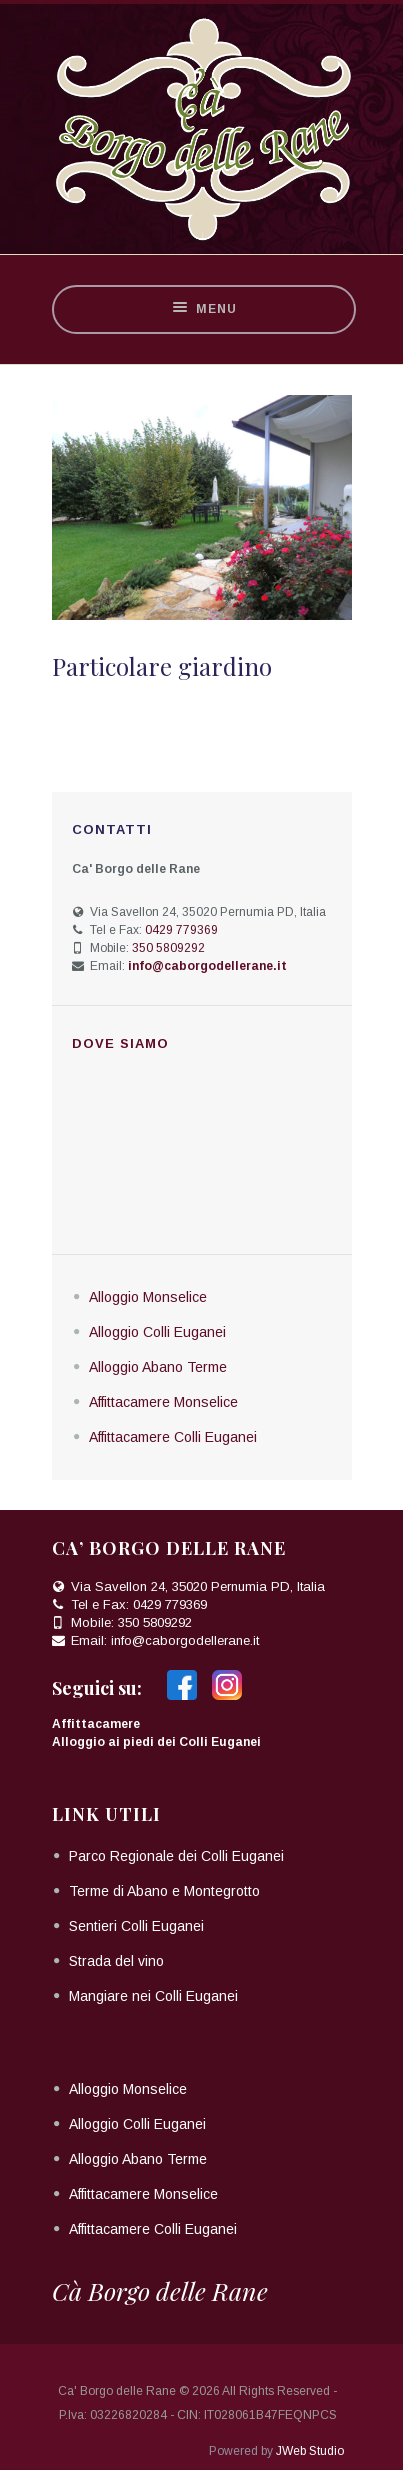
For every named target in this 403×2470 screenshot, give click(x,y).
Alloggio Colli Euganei (157, 1332)
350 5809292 (168, 948)
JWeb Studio (310, 2451)
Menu (204, 309)
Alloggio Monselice (148, 1297)
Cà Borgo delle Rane (160, 2290)
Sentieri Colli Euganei (136, 1926)
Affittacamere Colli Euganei (173, 1437)
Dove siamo (120, 1043)
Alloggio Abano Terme (158, 1367)
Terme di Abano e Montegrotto (164, 1891)
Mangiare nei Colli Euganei (153, 1996)
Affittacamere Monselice (163, 1402)
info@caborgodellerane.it (185, 1640)
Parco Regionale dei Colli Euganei (176, 1856)
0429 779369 (181, 930)
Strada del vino (116, 1961)
